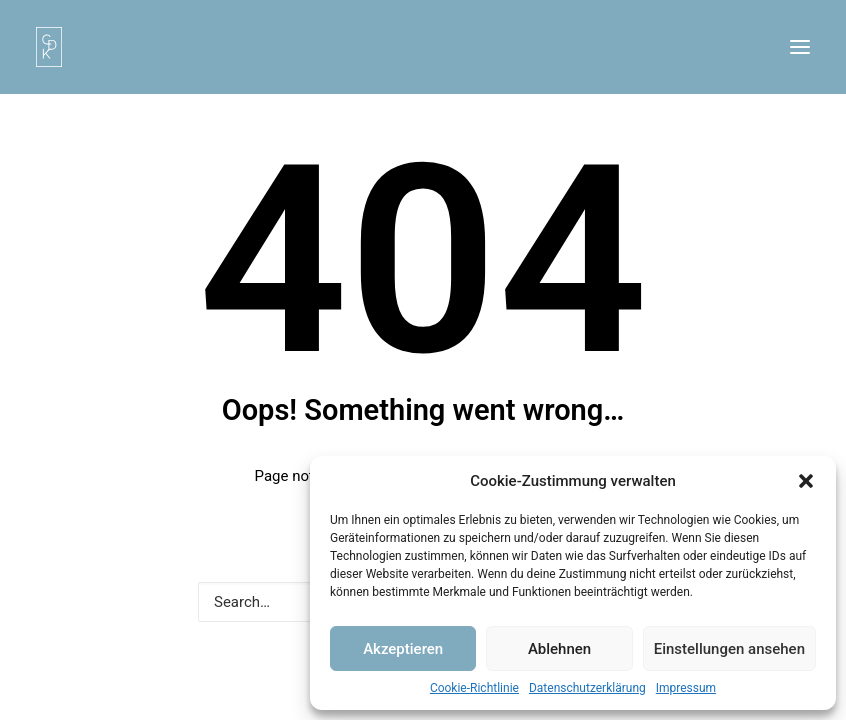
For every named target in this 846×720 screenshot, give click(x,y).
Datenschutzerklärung (587, 688)
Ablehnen (559, 649)
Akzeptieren (403, 649)
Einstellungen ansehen (729, 649)
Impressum (686, 688)
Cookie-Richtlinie (474, 688)
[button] (806, 481)
